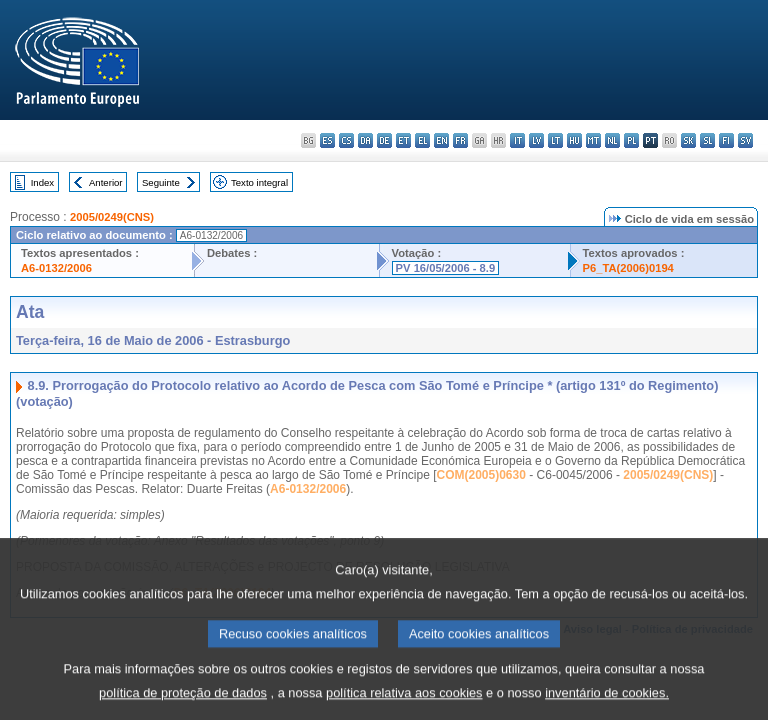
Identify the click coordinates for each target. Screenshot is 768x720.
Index (42, 182)
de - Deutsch (384, 140)
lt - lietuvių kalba (555, 140)
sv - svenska (745, 140)
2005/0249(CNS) (112, 217)
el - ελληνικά (422, 140)
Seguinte (161, 182)
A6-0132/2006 (56, 268)
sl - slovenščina (707, 140)
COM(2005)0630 (481, 475)
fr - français (460, 140)
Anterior (106, 182)
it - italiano (517, 140)
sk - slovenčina (688, 140)
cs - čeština (346, 140)
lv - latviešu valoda (536, 140)
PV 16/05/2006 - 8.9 (446, 268)
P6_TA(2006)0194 (628, 268)
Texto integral (259, 182)
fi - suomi (726, 140)
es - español (327, 140)
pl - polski (631, 140)
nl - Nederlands (612, 140)
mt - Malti (593, 140)
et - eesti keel (403, 140)
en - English (441, 140)
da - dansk (365, 140)
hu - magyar (574, 140)
